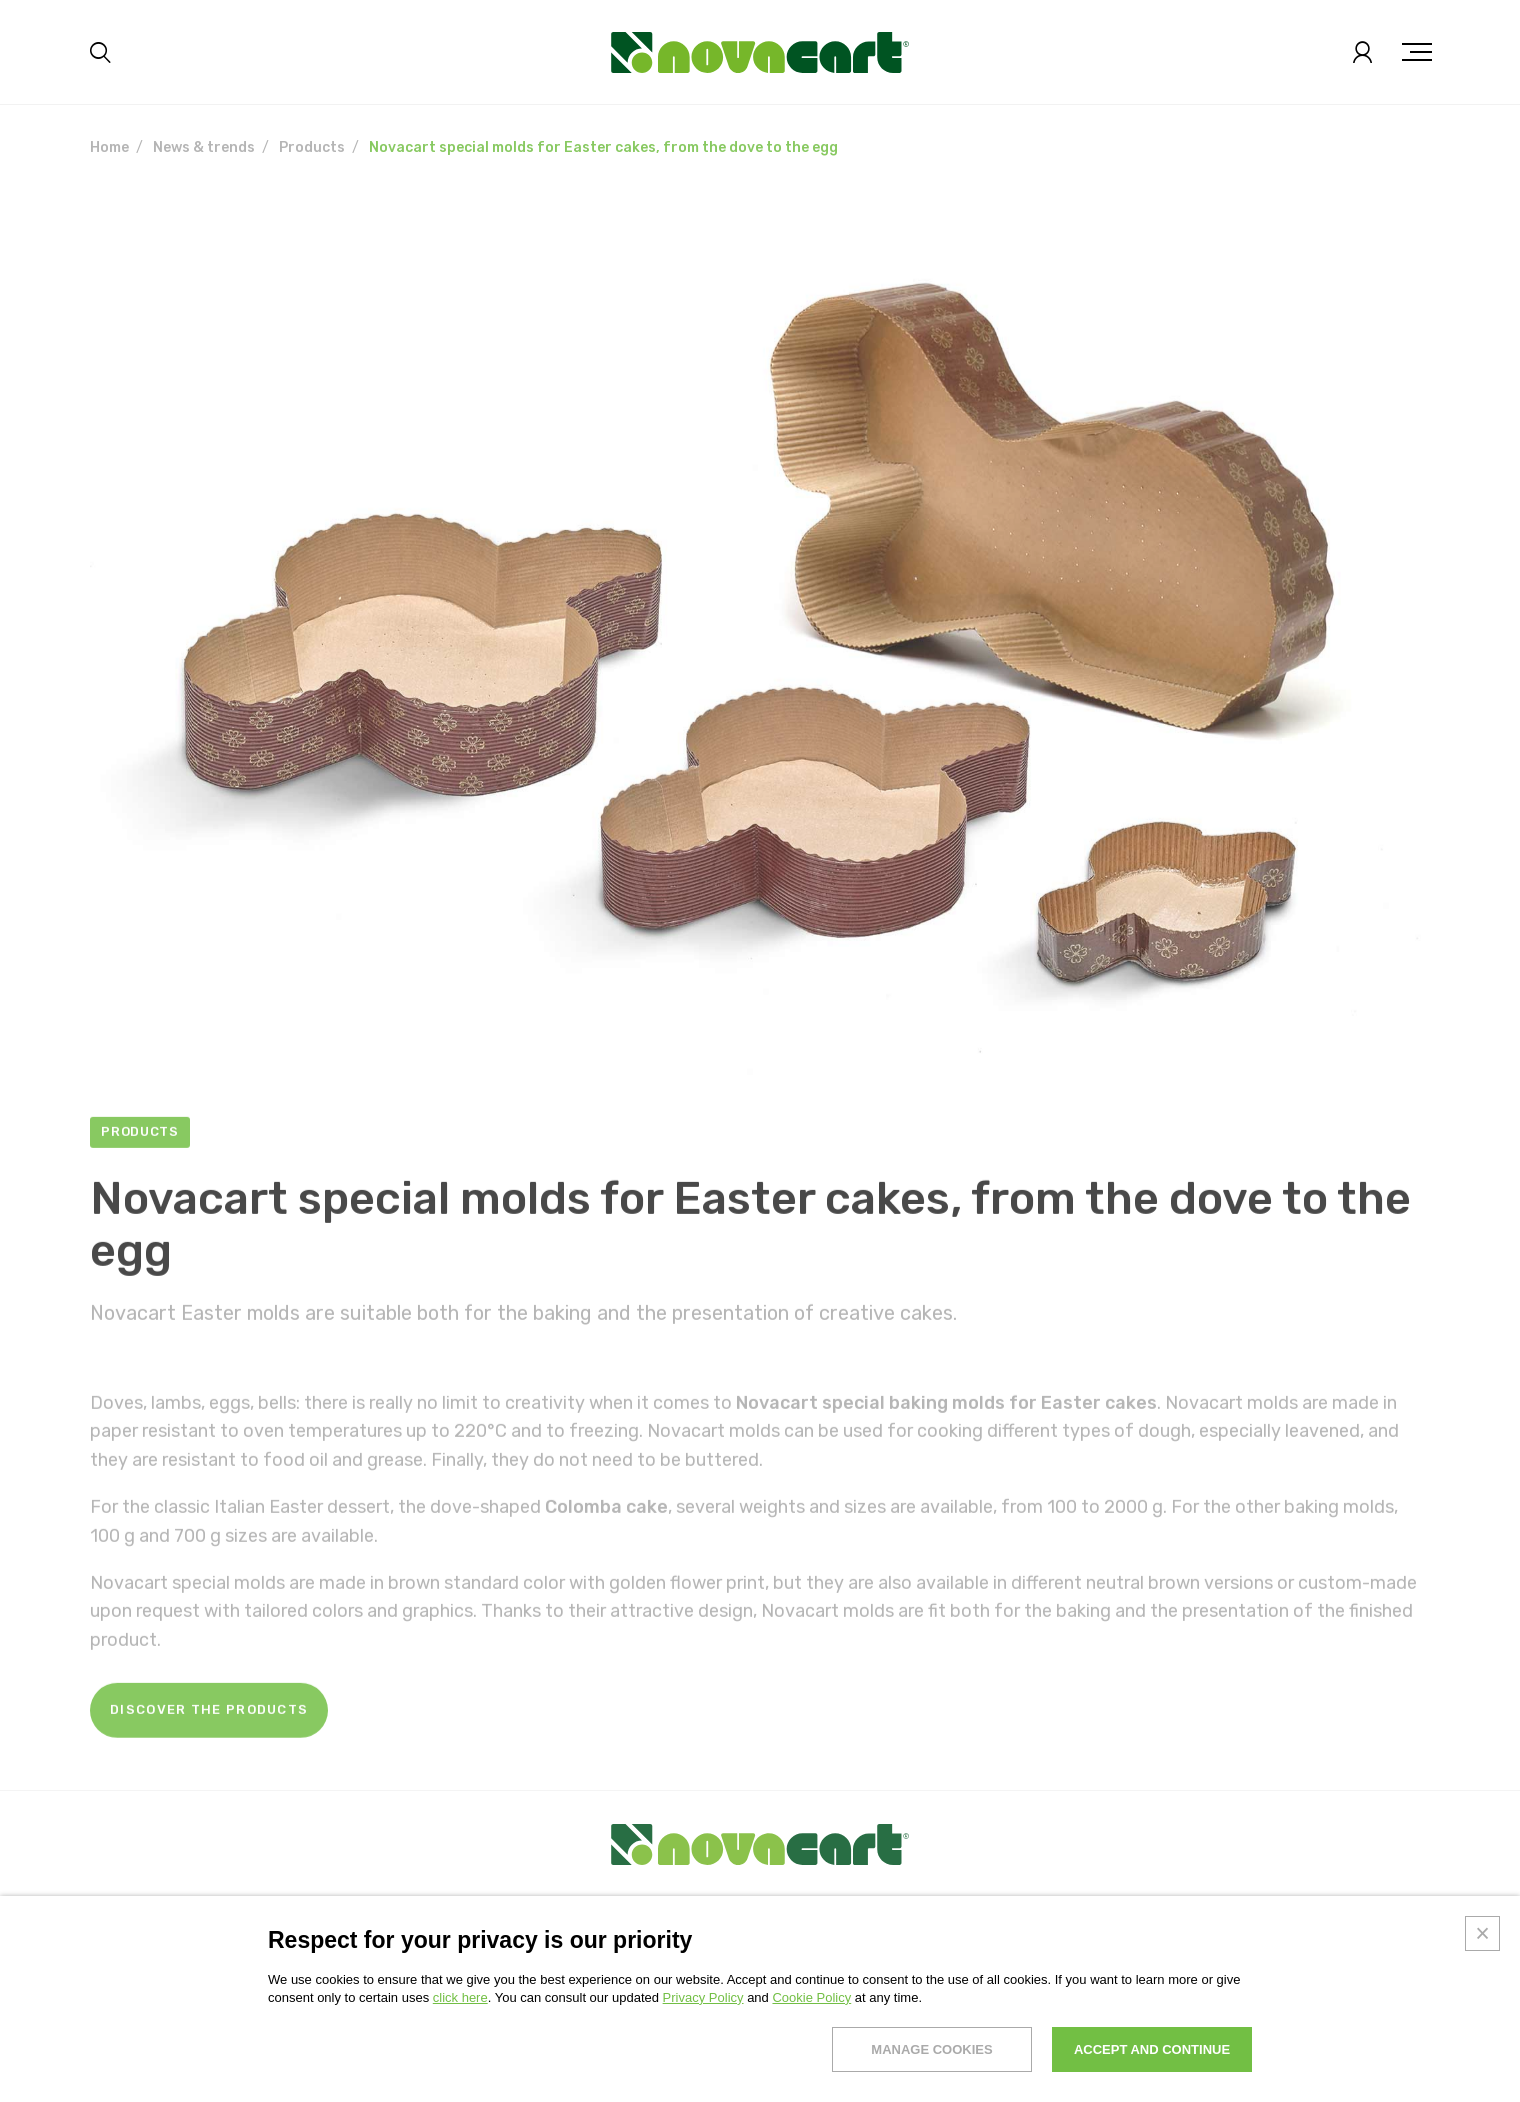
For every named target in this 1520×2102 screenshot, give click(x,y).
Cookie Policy (811, 1997)
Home (109, 147)
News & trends (204, 147)
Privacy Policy (703, 1997)
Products (312, 147)
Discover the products (209, 1748)
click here (460, 1997)
